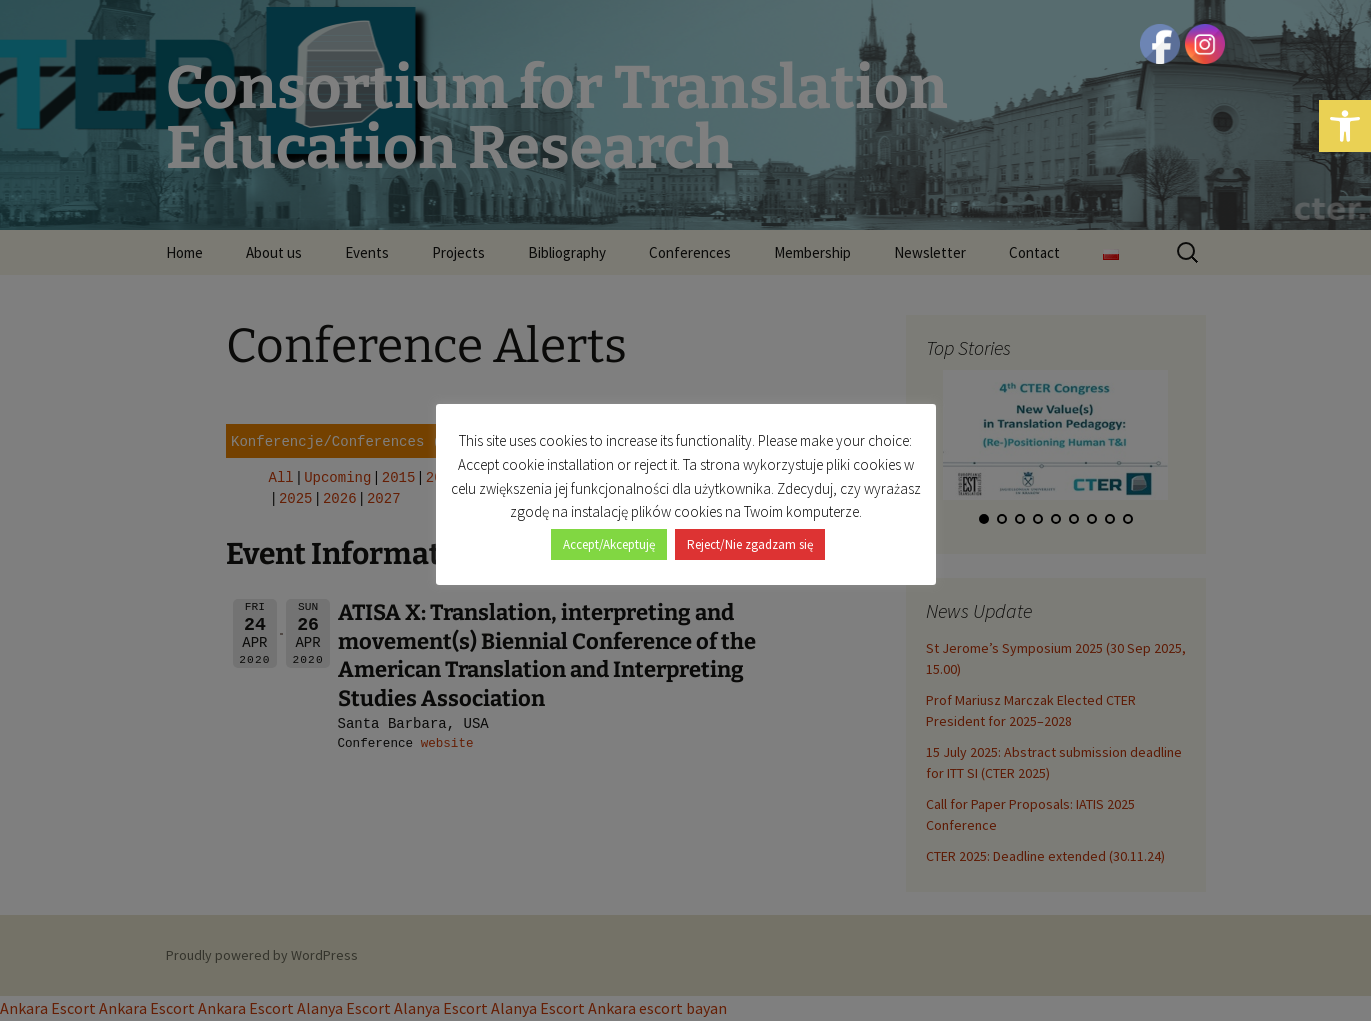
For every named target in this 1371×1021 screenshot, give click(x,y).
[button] (1345, 126)
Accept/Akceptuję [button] (609, 544)
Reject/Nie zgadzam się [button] (750, 544)
